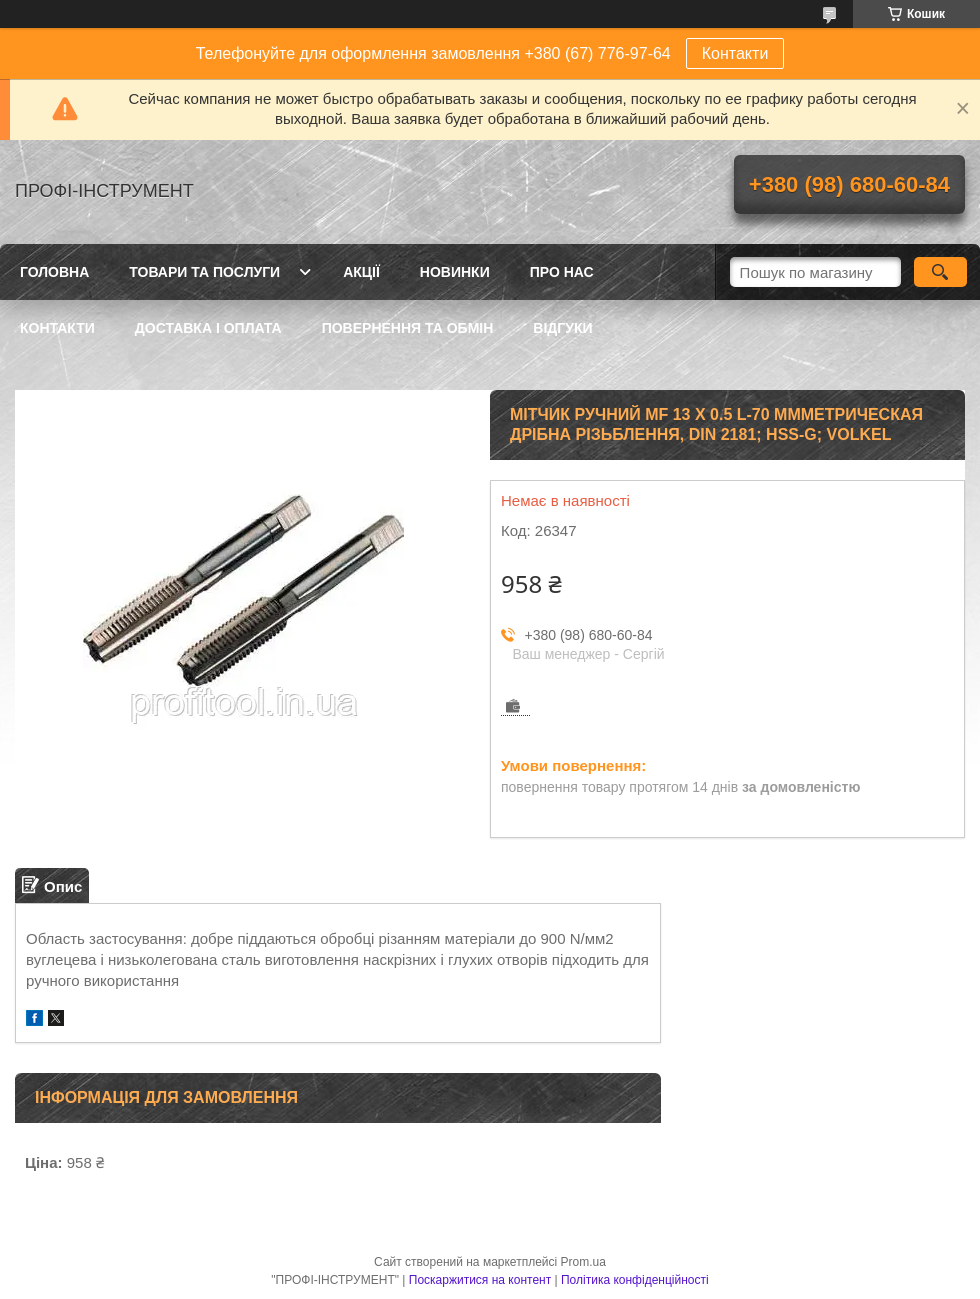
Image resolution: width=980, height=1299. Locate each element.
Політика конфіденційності (635, 1280)
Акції (361, 272)
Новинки (455, 272)
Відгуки (562, 328)
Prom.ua (583, 1262)
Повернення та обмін (408, 328)
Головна (54, 272)
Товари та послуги (204, 272)
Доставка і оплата (208, 328)
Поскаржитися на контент (480, 1280)
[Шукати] (940, 272)
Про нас (562, 272)
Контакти (735, 53)
